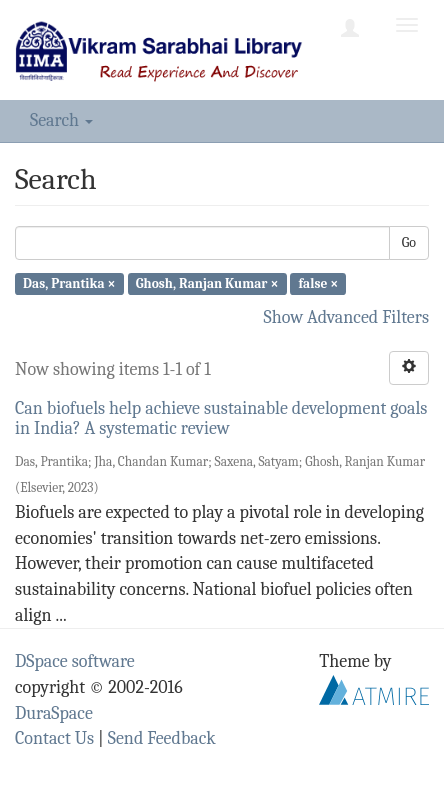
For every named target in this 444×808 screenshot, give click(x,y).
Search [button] (61, 120)
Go (409, 242)
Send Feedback (162, 738)
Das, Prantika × (69, 283)
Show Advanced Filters (347, 317)
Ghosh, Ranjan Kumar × (207, 283)
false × (319, 283)
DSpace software (75, 661)
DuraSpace (54, 713)
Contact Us (54, 738)
